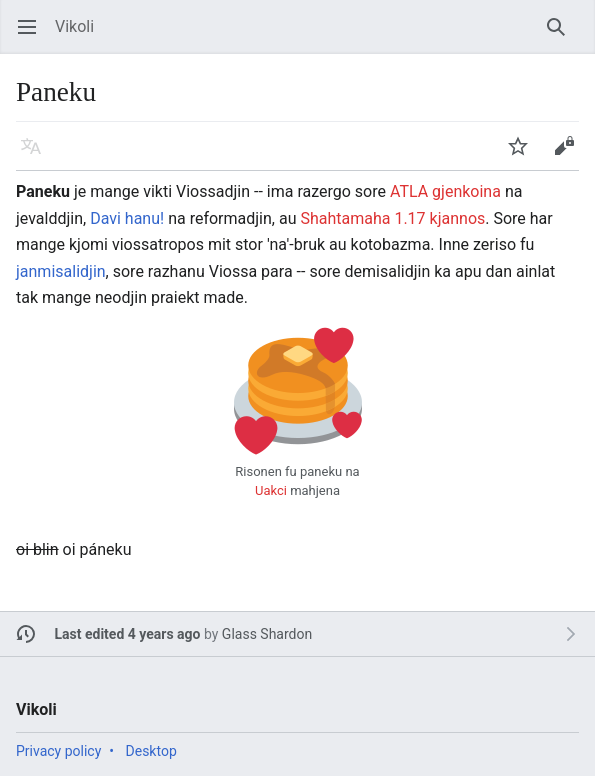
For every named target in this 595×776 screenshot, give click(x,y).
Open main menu (33, 36)
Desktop (151, 751)
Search (562, 36)
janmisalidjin (61, 271)
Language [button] (37, 155)
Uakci (271, 490)
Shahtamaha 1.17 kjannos (392, 218)
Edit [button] (568, 155)
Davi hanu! (127, 218)
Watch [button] (524, 155)
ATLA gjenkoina (445, 191)
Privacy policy (58, 751)
